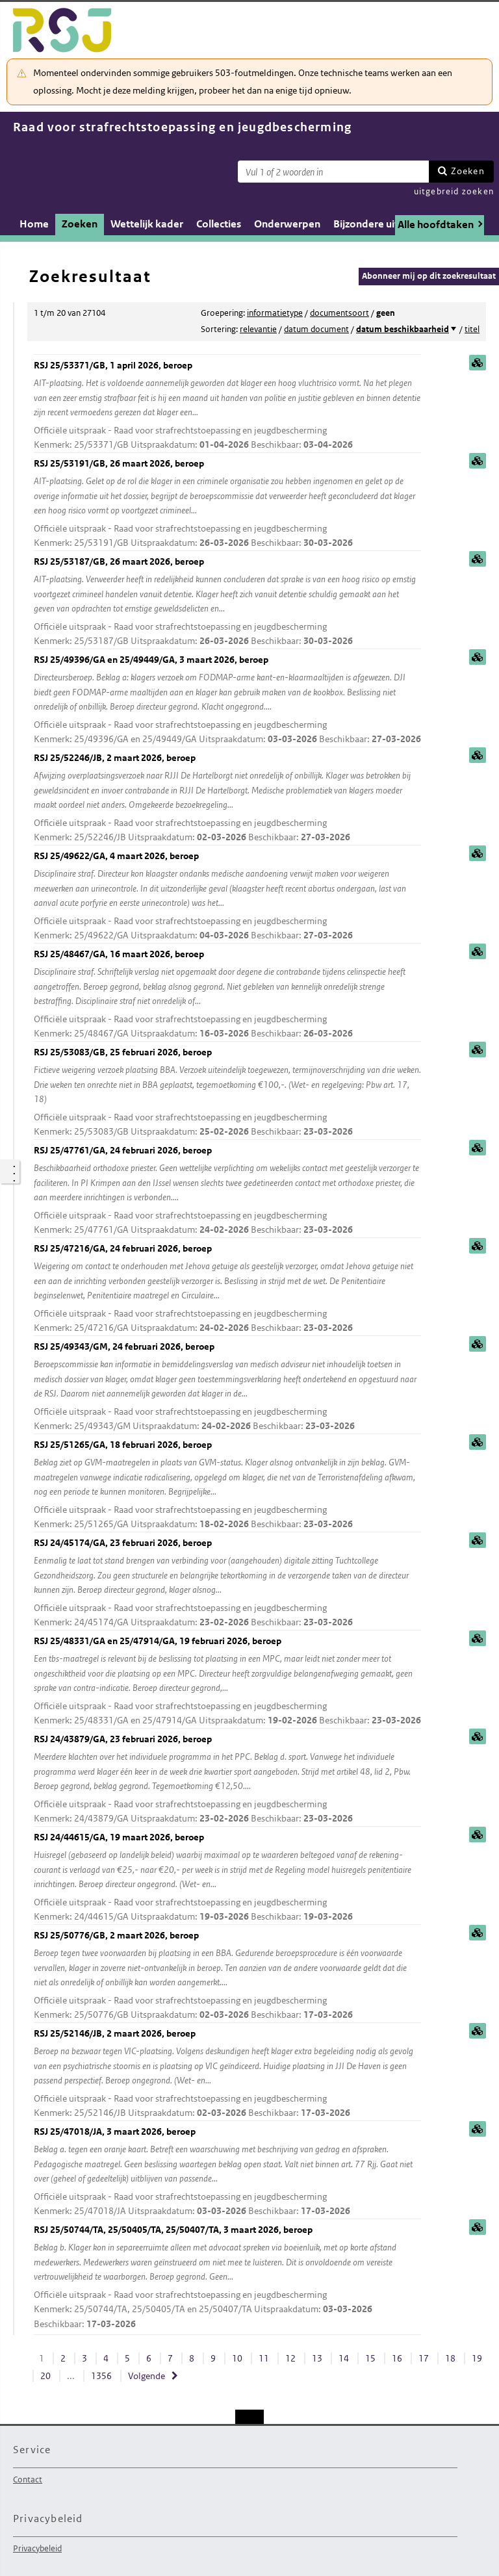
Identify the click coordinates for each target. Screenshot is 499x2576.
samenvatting (477, 362)
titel (472, 329)
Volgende (146, 2376)
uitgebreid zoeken (454, 191)
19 (477, 2358)
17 (423, 2358)
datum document (316, 329)
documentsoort (339, 312)
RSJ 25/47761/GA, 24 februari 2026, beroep (227, 1190)
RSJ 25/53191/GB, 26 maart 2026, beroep (227, 503)
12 (290, 2358)
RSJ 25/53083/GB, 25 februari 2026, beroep (227, 1092)
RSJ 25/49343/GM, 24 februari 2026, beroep (227, 1387)
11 (264, 2358)
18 (450, 2358)
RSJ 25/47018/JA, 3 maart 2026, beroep (227, 2172)
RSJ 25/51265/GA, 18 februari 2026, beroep (227, 1485)
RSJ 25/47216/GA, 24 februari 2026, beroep (227, 1289)
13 (317, 2358)
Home (34, 224)
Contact (27, 2479)
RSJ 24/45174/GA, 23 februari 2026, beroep (227, 1583)
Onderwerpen (287, 224)
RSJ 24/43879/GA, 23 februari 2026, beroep (227, 1779)
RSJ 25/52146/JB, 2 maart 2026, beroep (227, 2074)
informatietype (275, 312)
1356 (101, 2376)
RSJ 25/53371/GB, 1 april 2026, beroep (227, 405)
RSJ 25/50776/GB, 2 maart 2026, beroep (227, 1975)
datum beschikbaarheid (402, 329)
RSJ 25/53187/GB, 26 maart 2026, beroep (227, 602)
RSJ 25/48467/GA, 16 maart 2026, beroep (227, 994)
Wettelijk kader (146, 224)
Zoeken (468, 171)
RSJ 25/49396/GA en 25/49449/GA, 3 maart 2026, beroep (227, 700)
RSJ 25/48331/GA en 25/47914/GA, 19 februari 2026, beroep (227, 1681)
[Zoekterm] (333, 172)
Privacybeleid (37, 2548)
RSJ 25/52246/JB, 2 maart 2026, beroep (227, 798)
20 (45, 2376)
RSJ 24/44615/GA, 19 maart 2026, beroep (227, 1877)
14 (344, 2358)
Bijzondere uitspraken (385, 224)
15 (370, 2358)
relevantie (258, 329)
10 (237, 2358)
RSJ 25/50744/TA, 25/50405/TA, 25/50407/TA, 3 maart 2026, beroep (227, 2278)
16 (397, 2358)
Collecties (218, 224)
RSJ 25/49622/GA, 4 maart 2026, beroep (227, 896)
